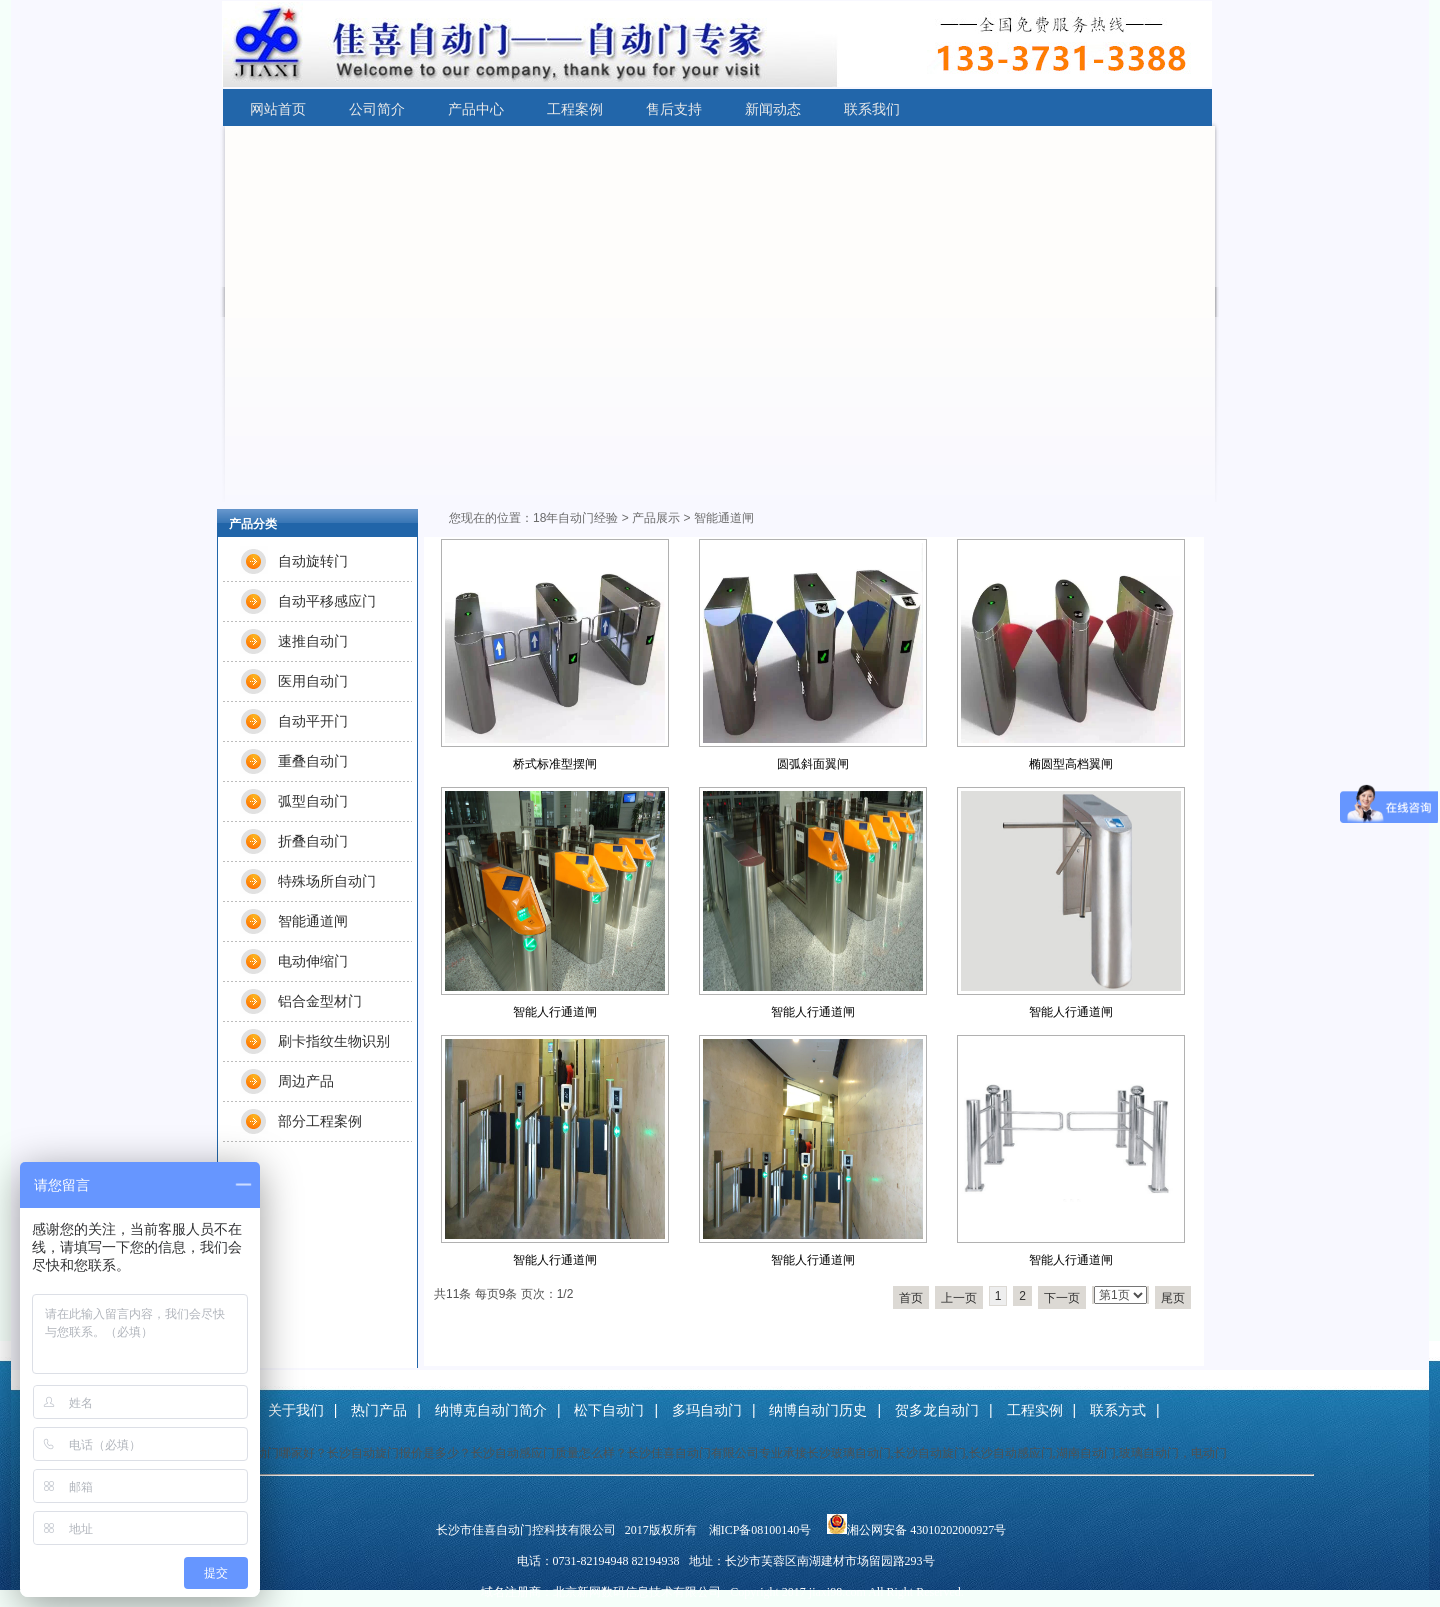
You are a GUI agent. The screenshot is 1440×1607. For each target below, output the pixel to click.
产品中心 (476, 109)
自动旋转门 (313, 561)
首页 (911, 1298)
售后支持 (674, 109)
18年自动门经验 (575, 518)
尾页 (1173, 1298)
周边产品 (306, 1081)
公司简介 (377, 109)
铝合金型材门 (320, 1001)
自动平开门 (313, 721)
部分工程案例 (320, 1121)
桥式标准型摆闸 (555, 764)
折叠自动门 (313, 841)
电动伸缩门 (313, 961)
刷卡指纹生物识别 (334, 1041)
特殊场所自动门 (327, 881)
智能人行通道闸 (555, 1012)
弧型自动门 (313, 801)
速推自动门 (313, 641)
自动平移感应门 (327, 601)
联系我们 (872, 109)
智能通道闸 (313, 921)
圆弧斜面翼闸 (813, 764)
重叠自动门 (313, 761)
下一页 (1062, 1298)
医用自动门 (313, 681)
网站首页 (278, 109)
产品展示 (656, 518)
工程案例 (575, 109)
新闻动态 (773, 109)
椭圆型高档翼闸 (1071, 764)
